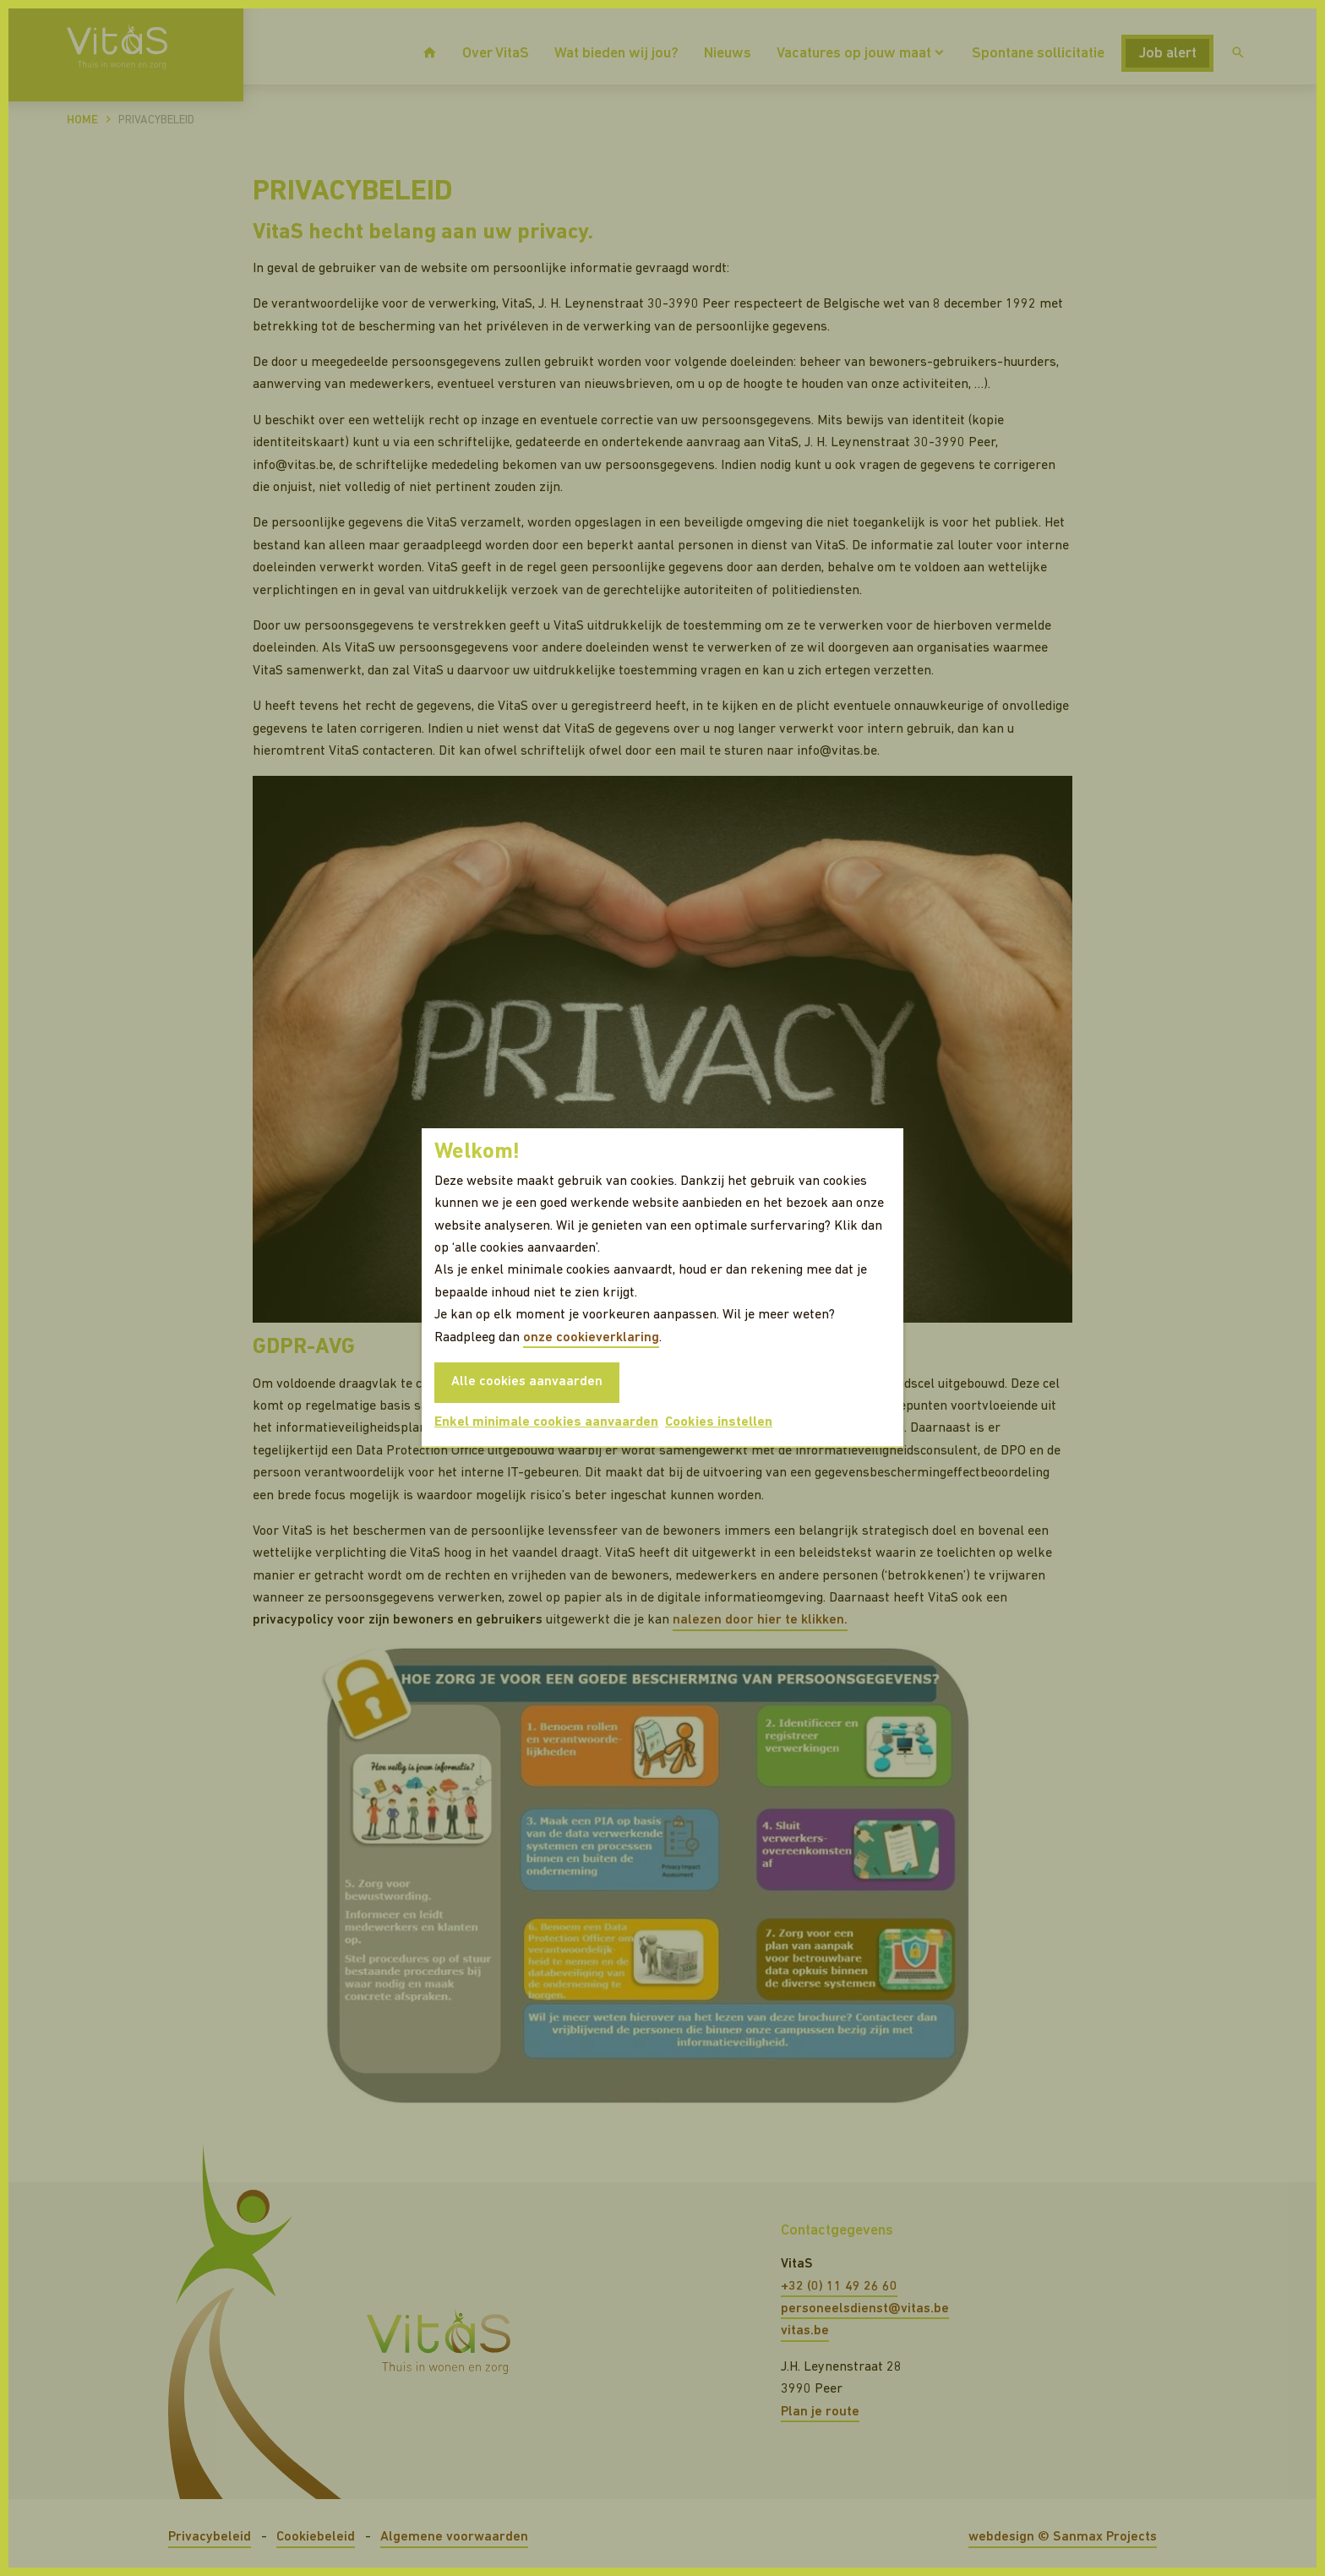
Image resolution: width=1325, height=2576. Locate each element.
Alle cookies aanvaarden (527, 1382)
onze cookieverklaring (591, 1338)
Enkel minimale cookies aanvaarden (546, 1422)
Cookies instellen (718, 1422)
